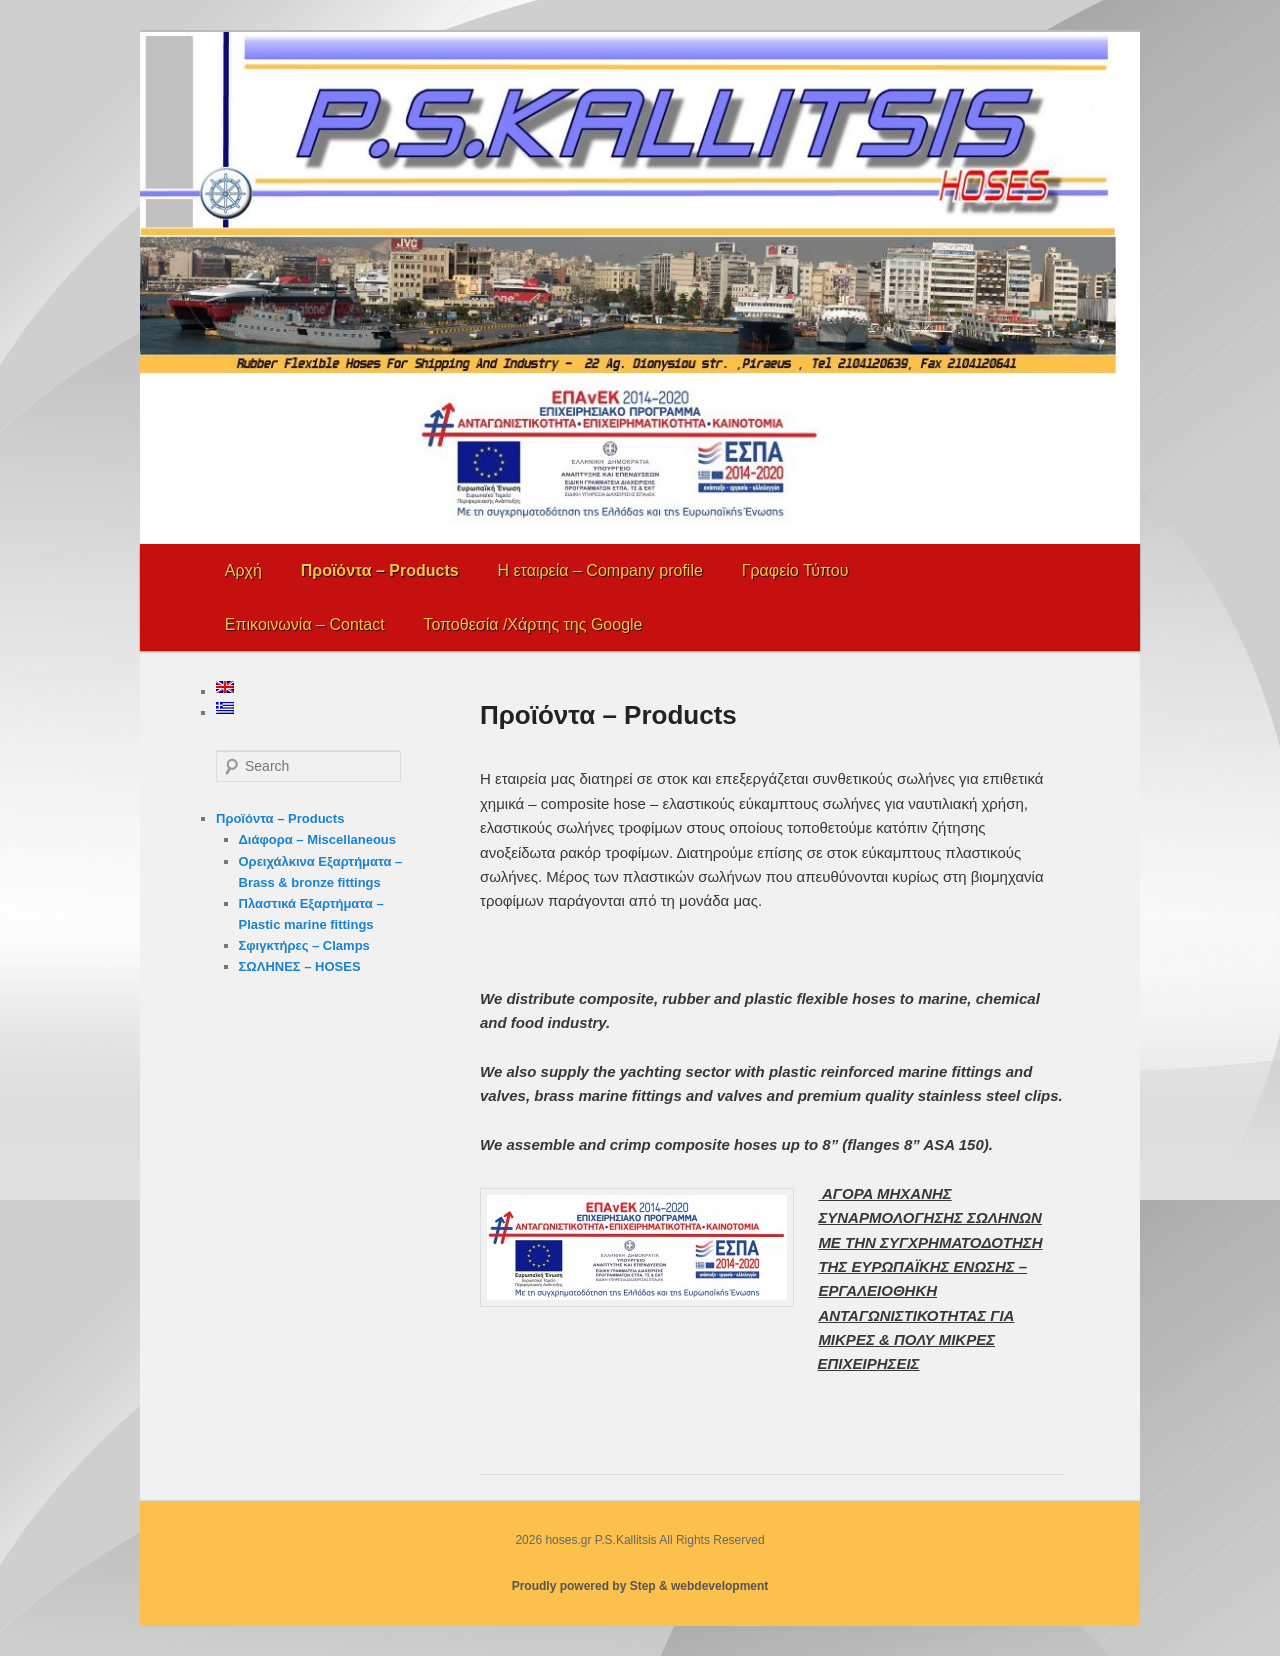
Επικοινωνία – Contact (305, 624)
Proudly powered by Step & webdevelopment (640, 1586)
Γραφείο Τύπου (795, 570)
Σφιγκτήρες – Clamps (304, 945)
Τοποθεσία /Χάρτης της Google (532, 624)
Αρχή (243, 570)
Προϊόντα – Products (380, 570)
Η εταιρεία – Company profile (599, 570)
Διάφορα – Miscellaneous (318, 839)
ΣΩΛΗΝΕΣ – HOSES (300, 966)
